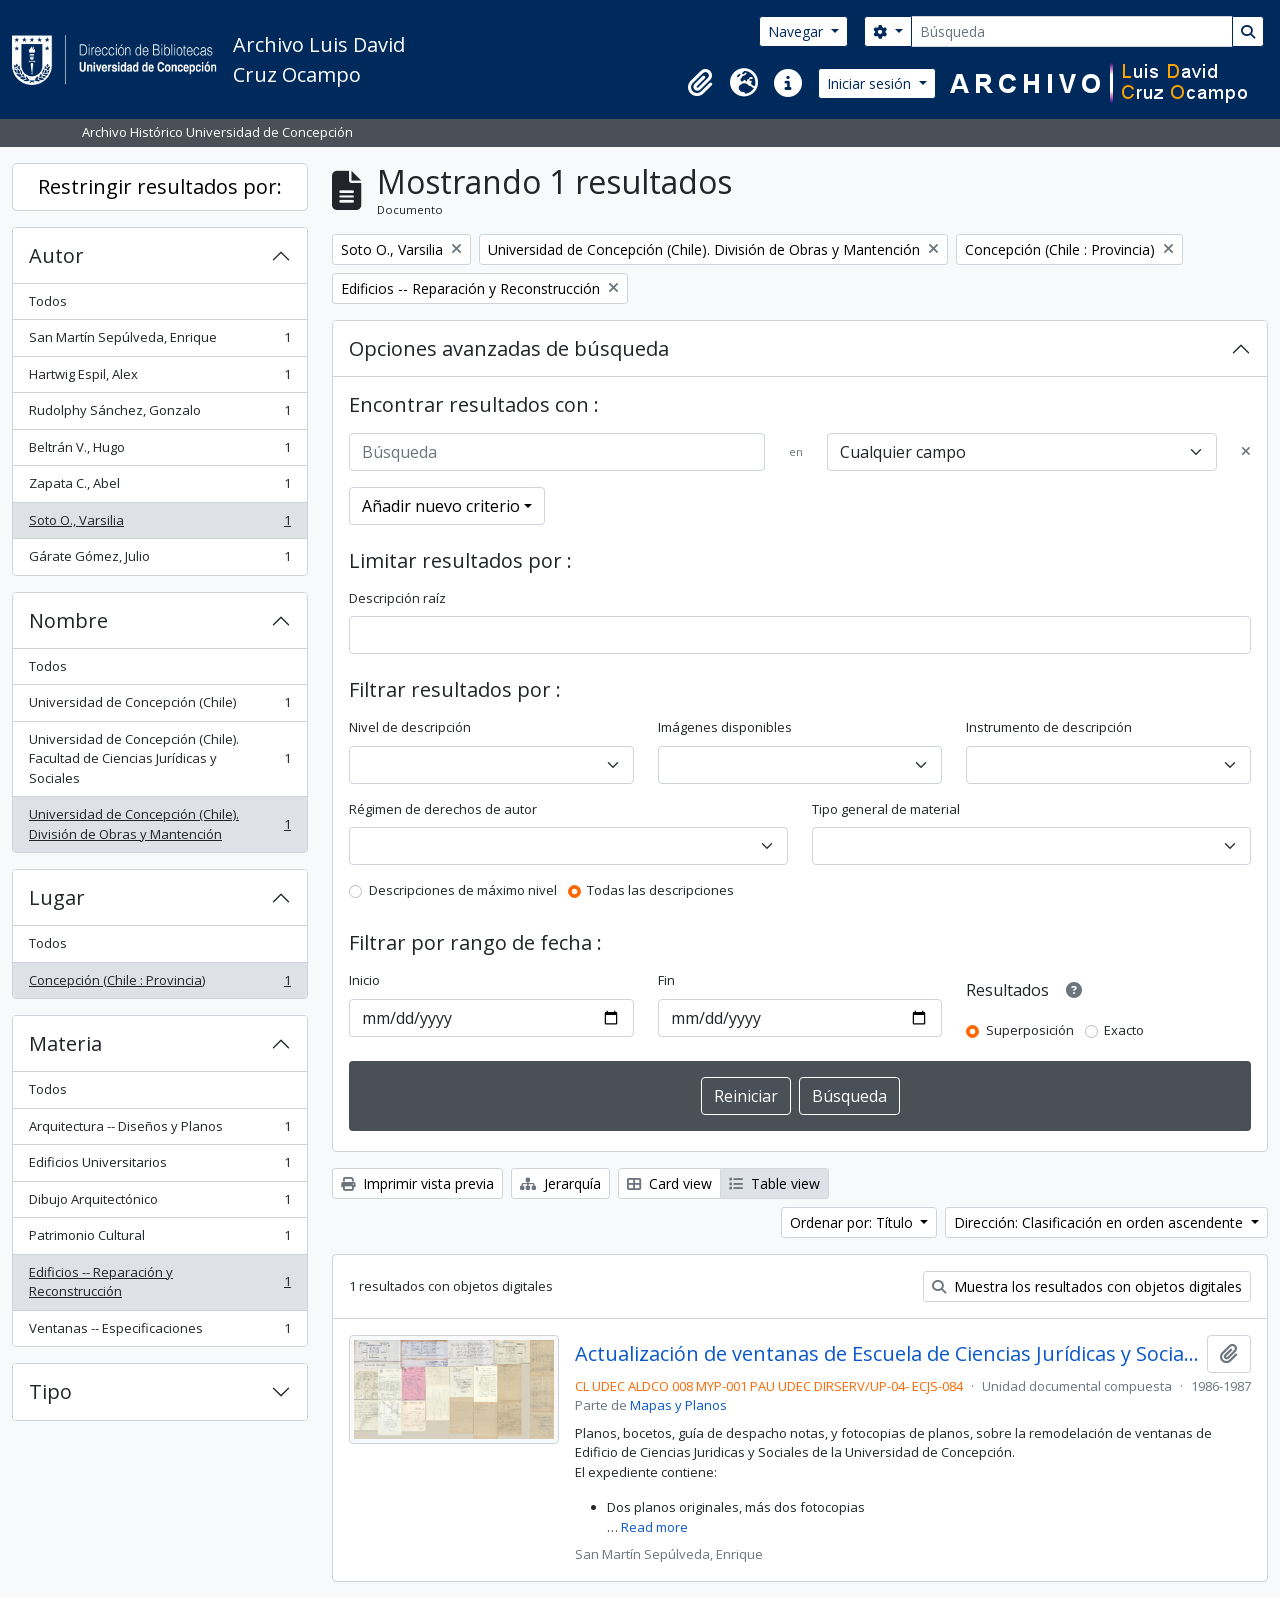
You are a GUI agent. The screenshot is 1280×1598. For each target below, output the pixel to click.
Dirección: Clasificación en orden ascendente (1100, 1222)
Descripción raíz (397, 598)
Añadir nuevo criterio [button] (441, 506)
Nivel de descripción (410, 727)
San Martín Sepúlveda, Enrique (159, 341)
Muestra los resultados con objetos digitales (1087, 1286)
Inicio (364, 980)
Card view (669, 1183)
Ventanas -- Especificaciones (159, 1332)
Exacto (1124, 1030)
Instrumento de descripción (1049, 727)
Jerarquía (560, 1183)
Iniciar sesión (871, 83)
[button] (700, 83)
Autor (56, 255)
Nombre (68, 620)
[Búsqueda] (1072, 31)
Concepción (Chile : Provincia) (159, 984)
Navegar (797, 31)
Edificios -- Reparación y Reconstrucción (159, 1282)
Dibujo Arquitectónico (159, 1203)
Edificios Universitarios (159, 1166)
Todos (48, 301)
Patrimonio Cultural (159, 1239)
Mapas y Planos (678, 1405)
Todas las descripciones (660, 890)
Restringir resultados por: (160, 186)
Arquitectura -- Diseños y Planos (159, 1130)
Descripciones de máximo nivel (463, 890)
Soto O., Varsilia (159, 524)
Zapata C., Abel (159, 487)
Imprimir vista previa (417, 1183)
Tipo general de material (886, 809)
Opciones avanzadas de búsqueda (509, 348)
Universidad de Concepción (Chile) (159, 706)
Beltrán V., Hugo (159, 451)
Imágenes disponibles (725, 727)
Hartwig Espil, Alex (159, 378)
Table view (774, 1183)
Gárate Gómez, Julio (159, 560)
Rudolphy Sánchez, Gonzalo (159, 414)
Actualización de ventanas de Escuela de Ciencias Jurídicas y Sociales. (887, 1354)
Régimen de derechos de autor (443, 809)
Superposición (1030, 1030)
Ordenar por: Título (853, 1222)
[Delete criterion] (1246, 452)
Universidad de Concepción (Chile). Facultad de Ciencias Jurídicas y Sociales (159, 758)
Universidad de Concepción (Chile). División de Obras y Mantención (159, 824)
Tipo (50, 1391)
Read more (654, 1527)
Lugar (57, 897)
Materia (65, 1043)
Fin (666, 980)
